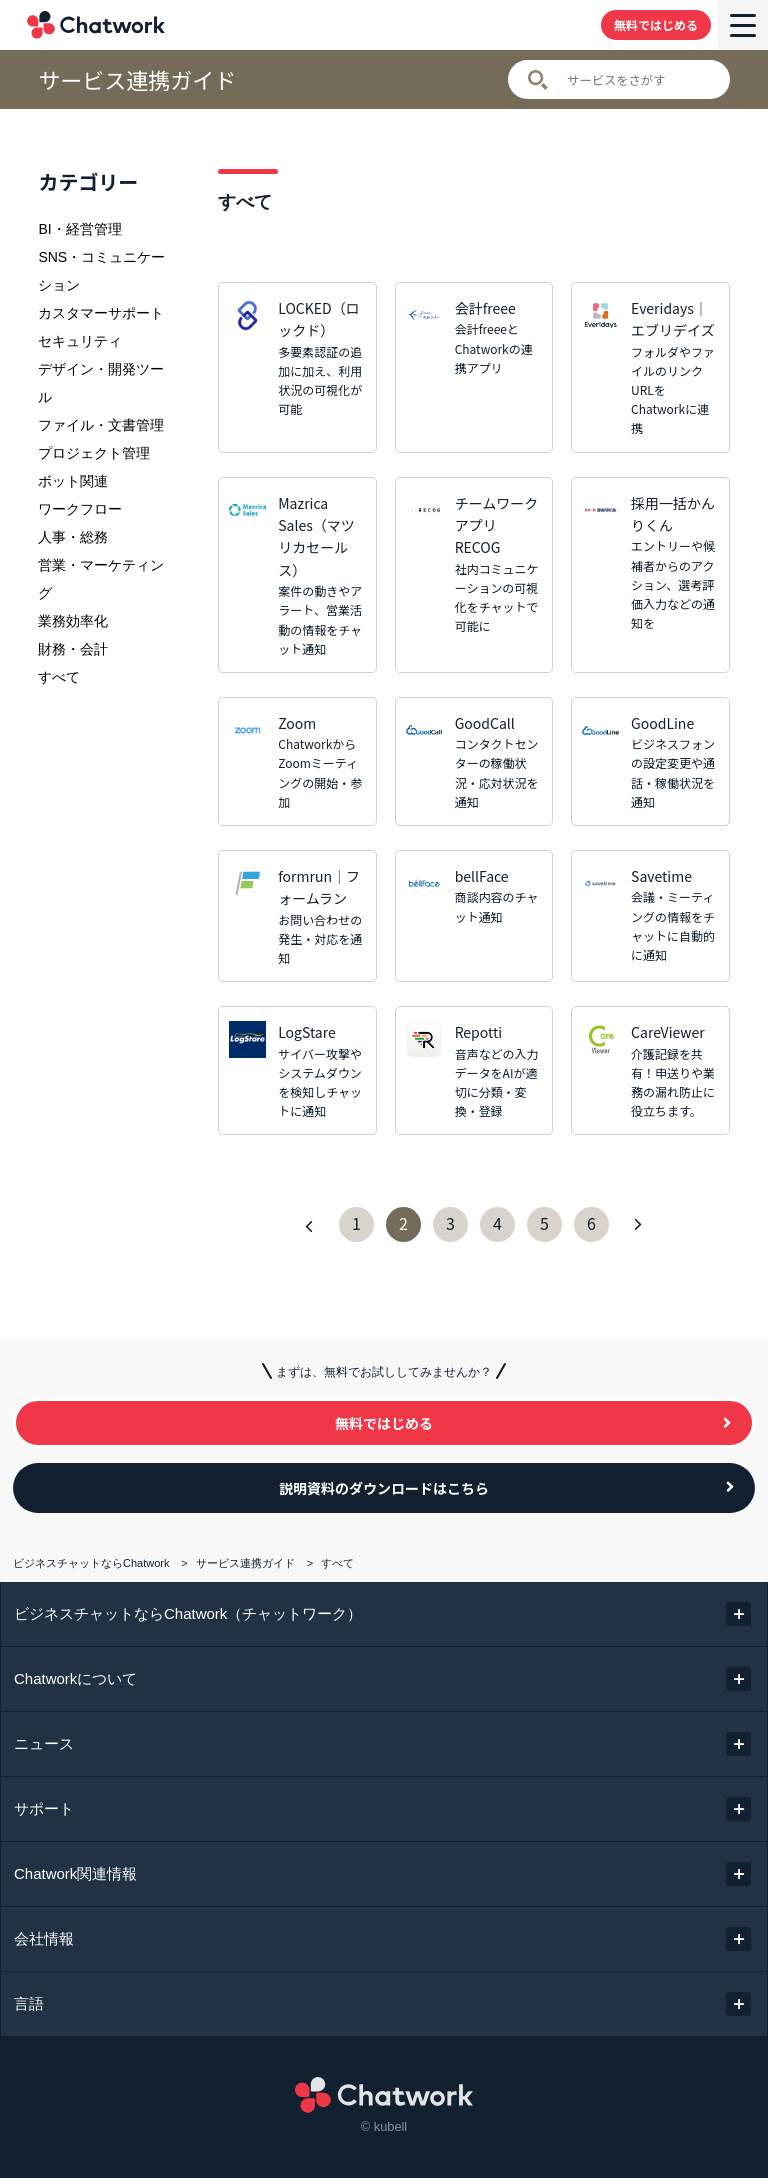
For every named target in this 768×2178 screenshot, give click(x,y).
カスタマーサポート (101, 313)
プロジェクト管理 (94, 453)
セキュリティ (80, 341)
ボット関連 (73, 481)
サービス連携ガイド (137, 79)
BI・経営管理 (79, 229)
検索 (538, 80)
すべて (59, 677)
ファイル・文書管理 (101, 425)
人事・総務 (73, 537)
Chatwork (96, 25)
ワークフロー (80, 509)
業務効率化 (73, 621)
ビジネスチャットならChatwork (91, 1563)
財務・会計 (73, 649)
